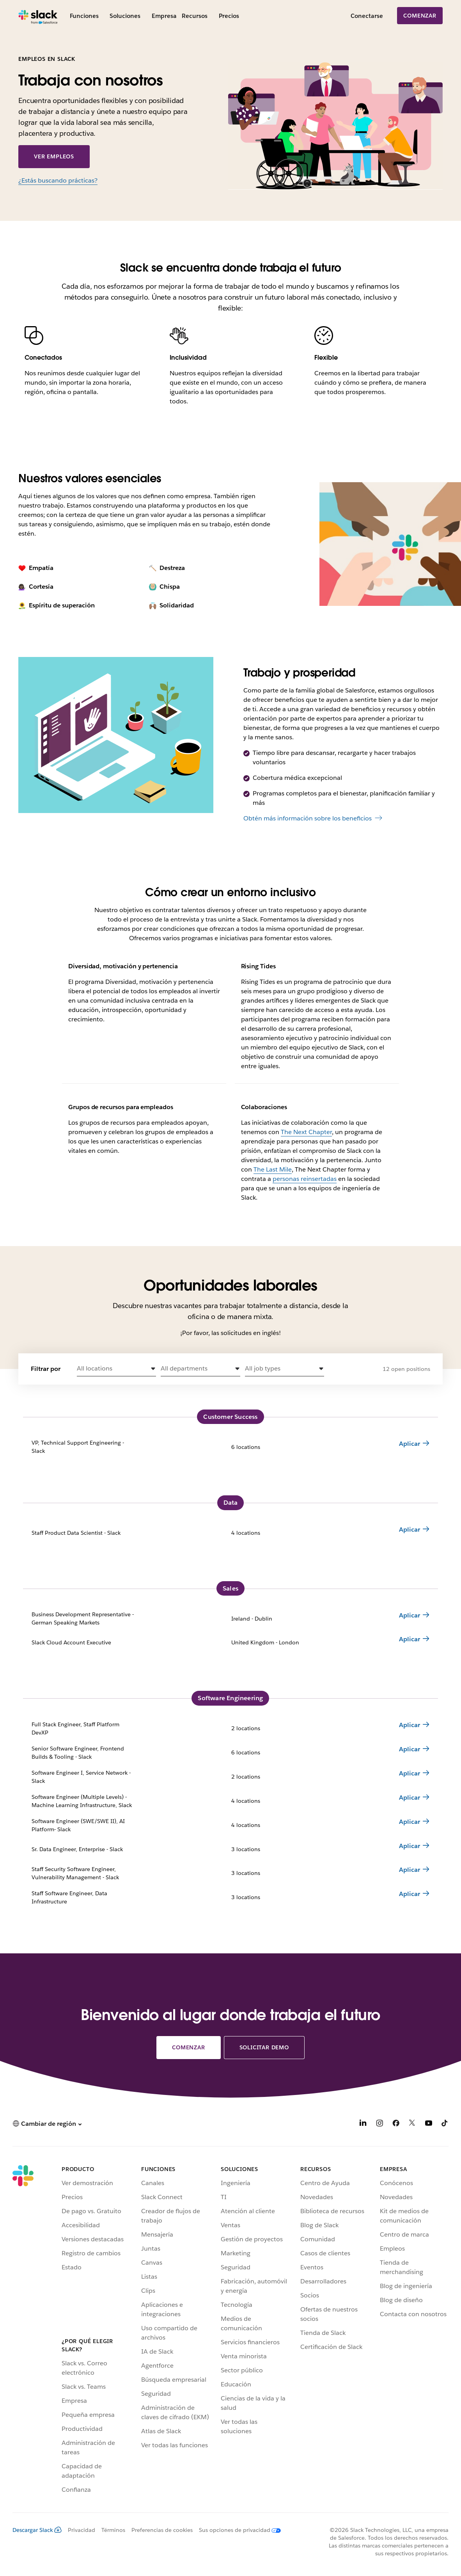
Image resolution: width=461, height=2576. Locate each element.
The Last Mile (273, 1169)
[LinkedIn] (363, 2124)
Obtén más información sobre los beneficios (307, 818)
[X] (412, 2124)
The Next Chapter (306, 1132)
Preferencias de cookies (162, 2529)
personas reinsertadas (305, 1179)
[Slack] (38, 16)
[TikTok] (445, 2124)
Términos (113, 2529)
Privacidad (81, 2529)
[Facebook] (395, 2124)
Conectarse (367, 16)
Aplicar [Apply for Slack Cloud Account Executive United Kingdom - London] (409, 1639)
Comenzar (419, 15)
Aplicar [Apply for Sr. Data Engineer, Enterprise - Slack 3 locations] (409, 1846)
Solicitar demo (264, 2047)
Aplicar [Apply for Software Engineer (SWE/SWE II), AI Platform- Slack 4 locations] (409, 1822)
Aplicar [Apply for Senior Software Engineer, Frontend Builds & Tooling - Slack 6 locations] (409, 1749)
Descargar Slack (37, 2529)
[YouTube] (428, 2124)
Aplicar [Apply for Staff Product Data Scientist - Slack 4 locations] (409, 1529)
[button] (116, 1369)
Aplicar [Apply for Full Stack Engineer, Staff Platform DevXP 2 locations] (409, 1725)
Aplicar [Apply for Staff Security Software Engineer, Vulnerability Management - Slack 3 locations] (409, 1870)
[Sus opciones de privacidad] (237, 2529)
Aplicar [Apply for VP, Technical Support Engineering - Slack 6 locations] (409, 1444)
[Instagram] (379, 2124)
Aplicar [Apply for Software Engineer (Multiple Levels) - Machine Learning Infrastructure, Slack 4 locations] (409, 1797)
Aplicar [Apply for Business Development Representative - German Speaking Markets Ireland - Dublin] (409, 1615)
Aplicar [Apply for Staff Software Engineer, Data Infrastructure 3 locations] (409, 1894)
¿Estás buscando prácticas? (58, 180)
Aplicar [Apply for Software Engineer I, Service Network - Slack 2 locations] (409, 1773)
